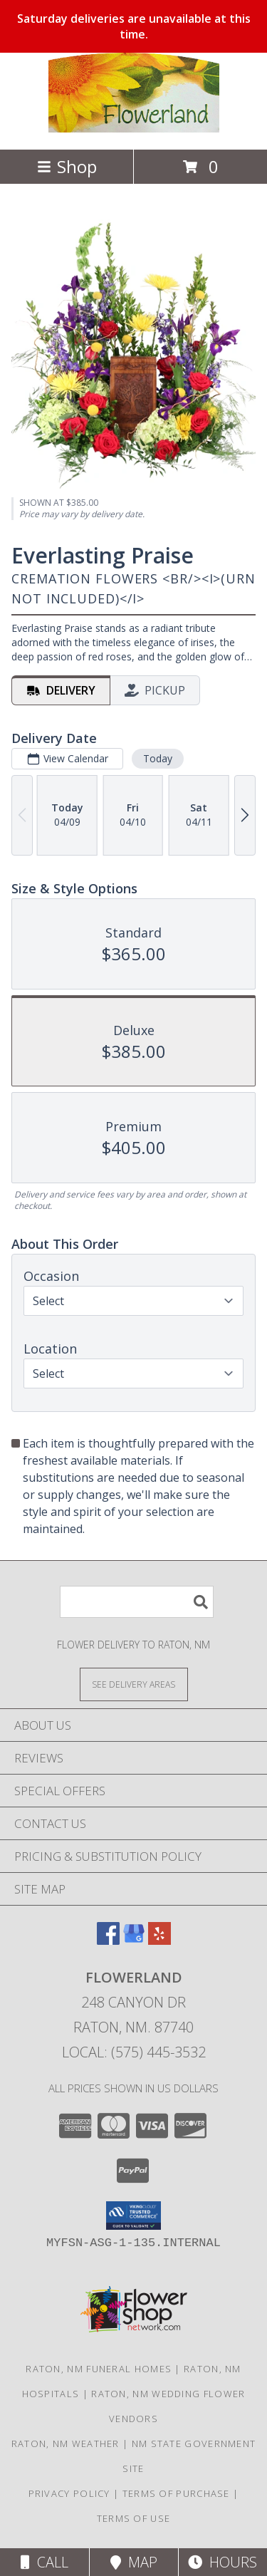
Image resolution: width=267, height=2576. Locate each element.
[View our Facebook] (108, 1940)
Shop (67, 166)
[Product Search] (137, 1602)
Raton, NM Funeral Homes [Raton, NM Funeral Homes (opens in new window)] (99, 2368)
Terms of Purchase (176, 2493)
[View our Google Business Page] (133, 1940)
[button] (133, 2215)
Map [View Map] (133, 2562)
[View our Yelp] (159, 1940)
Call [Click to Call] (44, 2562)
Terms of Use (134, 2518)
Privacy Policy (69, 2493)
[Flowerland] (133, 128)
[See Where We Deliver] (134, 1683)
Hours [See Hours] (222, 2562)
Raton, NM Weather (65, 2443)
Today (157, 757)
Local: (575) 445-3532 (134, 2052)
